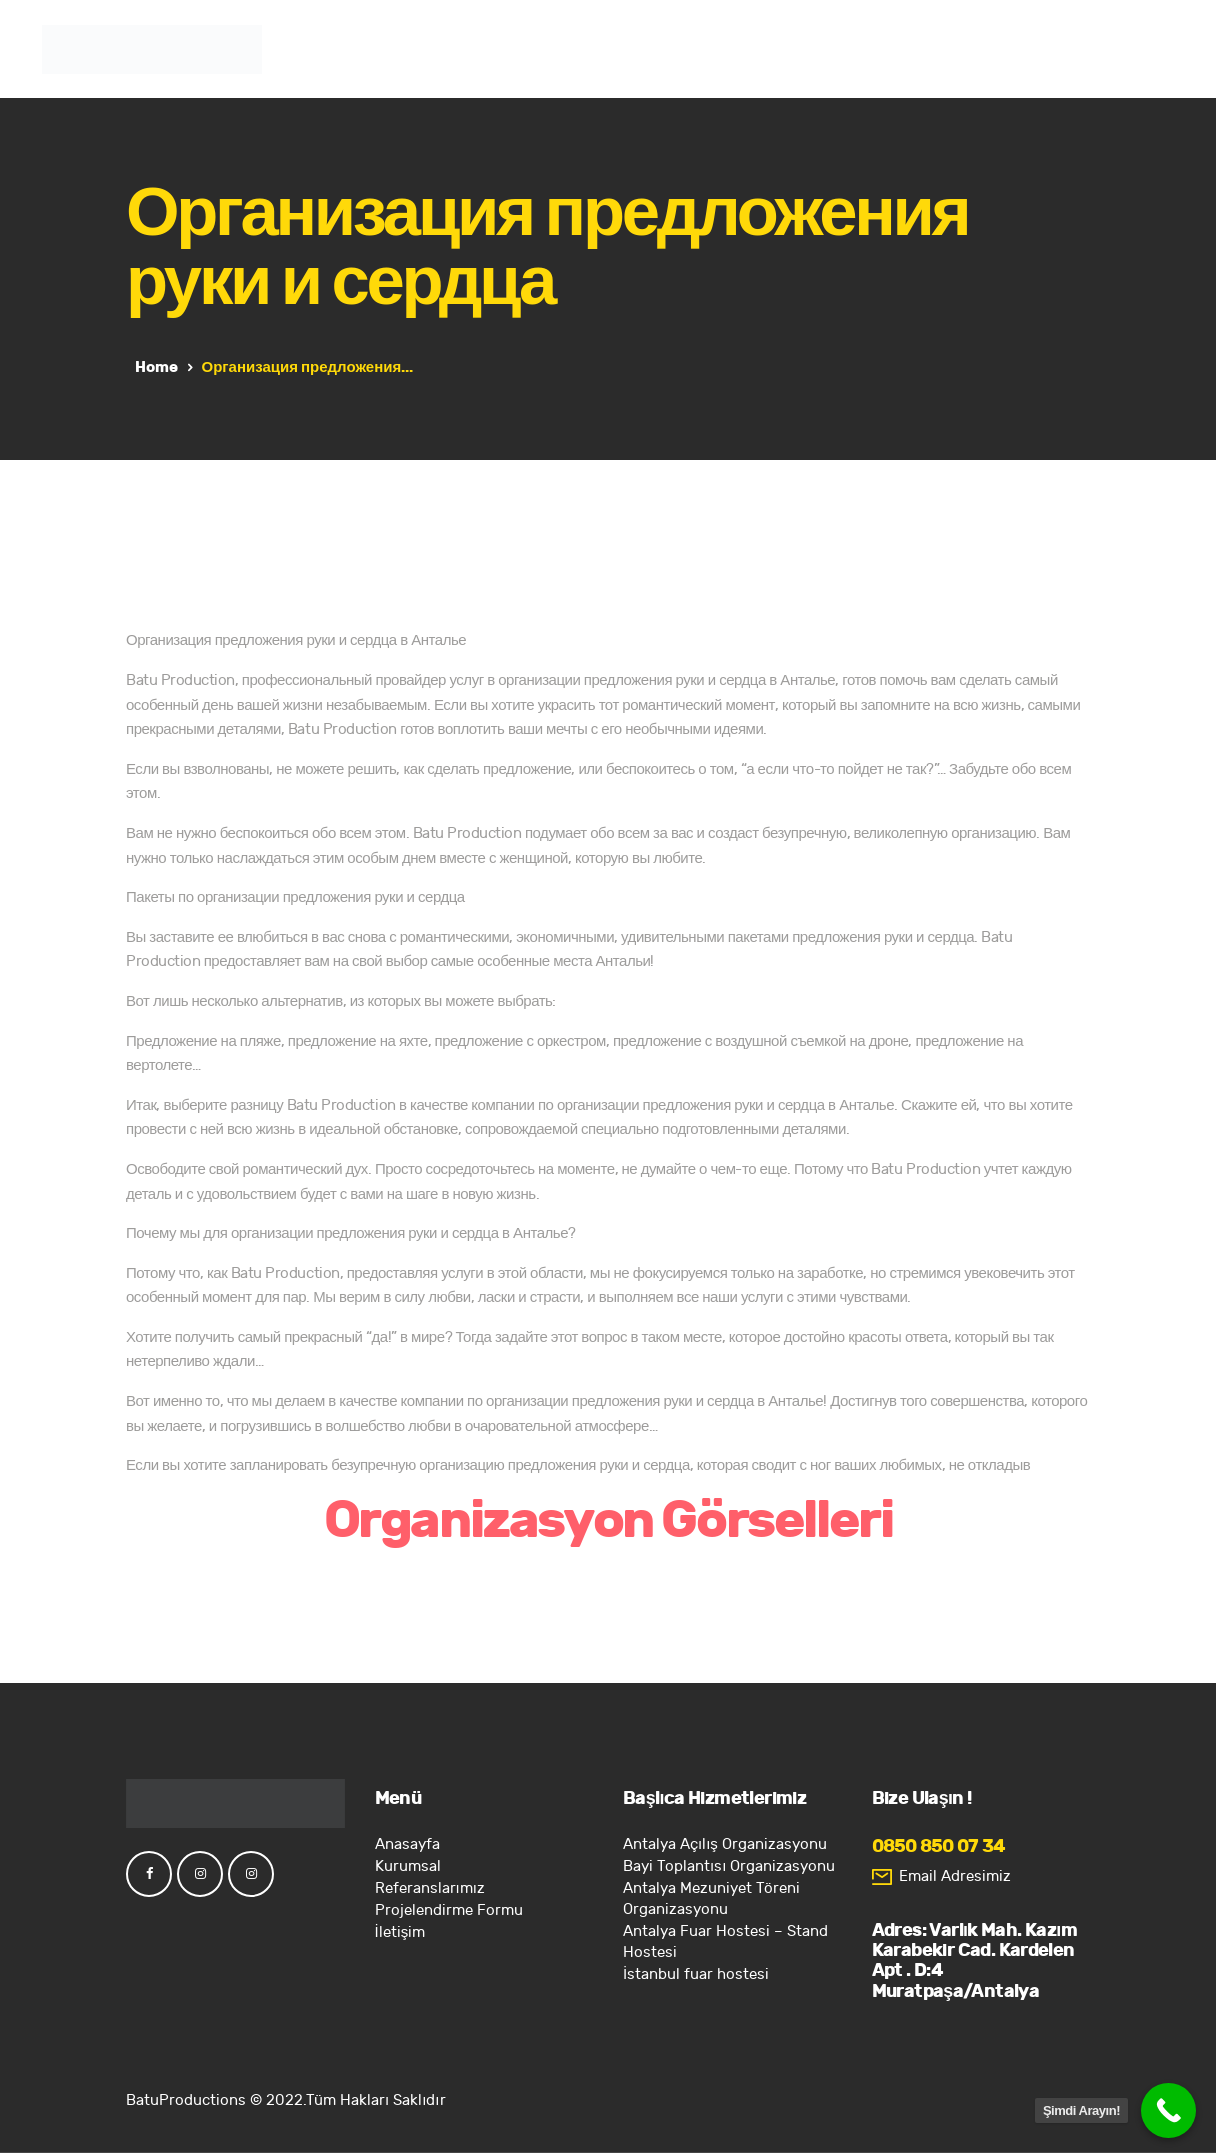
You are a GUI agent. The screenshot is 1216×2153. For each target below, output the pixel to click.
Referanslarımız (430, 1888)
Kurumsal (408, 1866)
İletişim (400, 1932)
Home (156, 367)
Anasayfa (407, 1844)
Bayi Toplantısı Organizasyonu (729, 1866)
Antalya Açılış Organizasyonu (725, 1844)
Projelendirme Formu (449, 1910)
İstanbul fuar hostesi (696, 1974)
